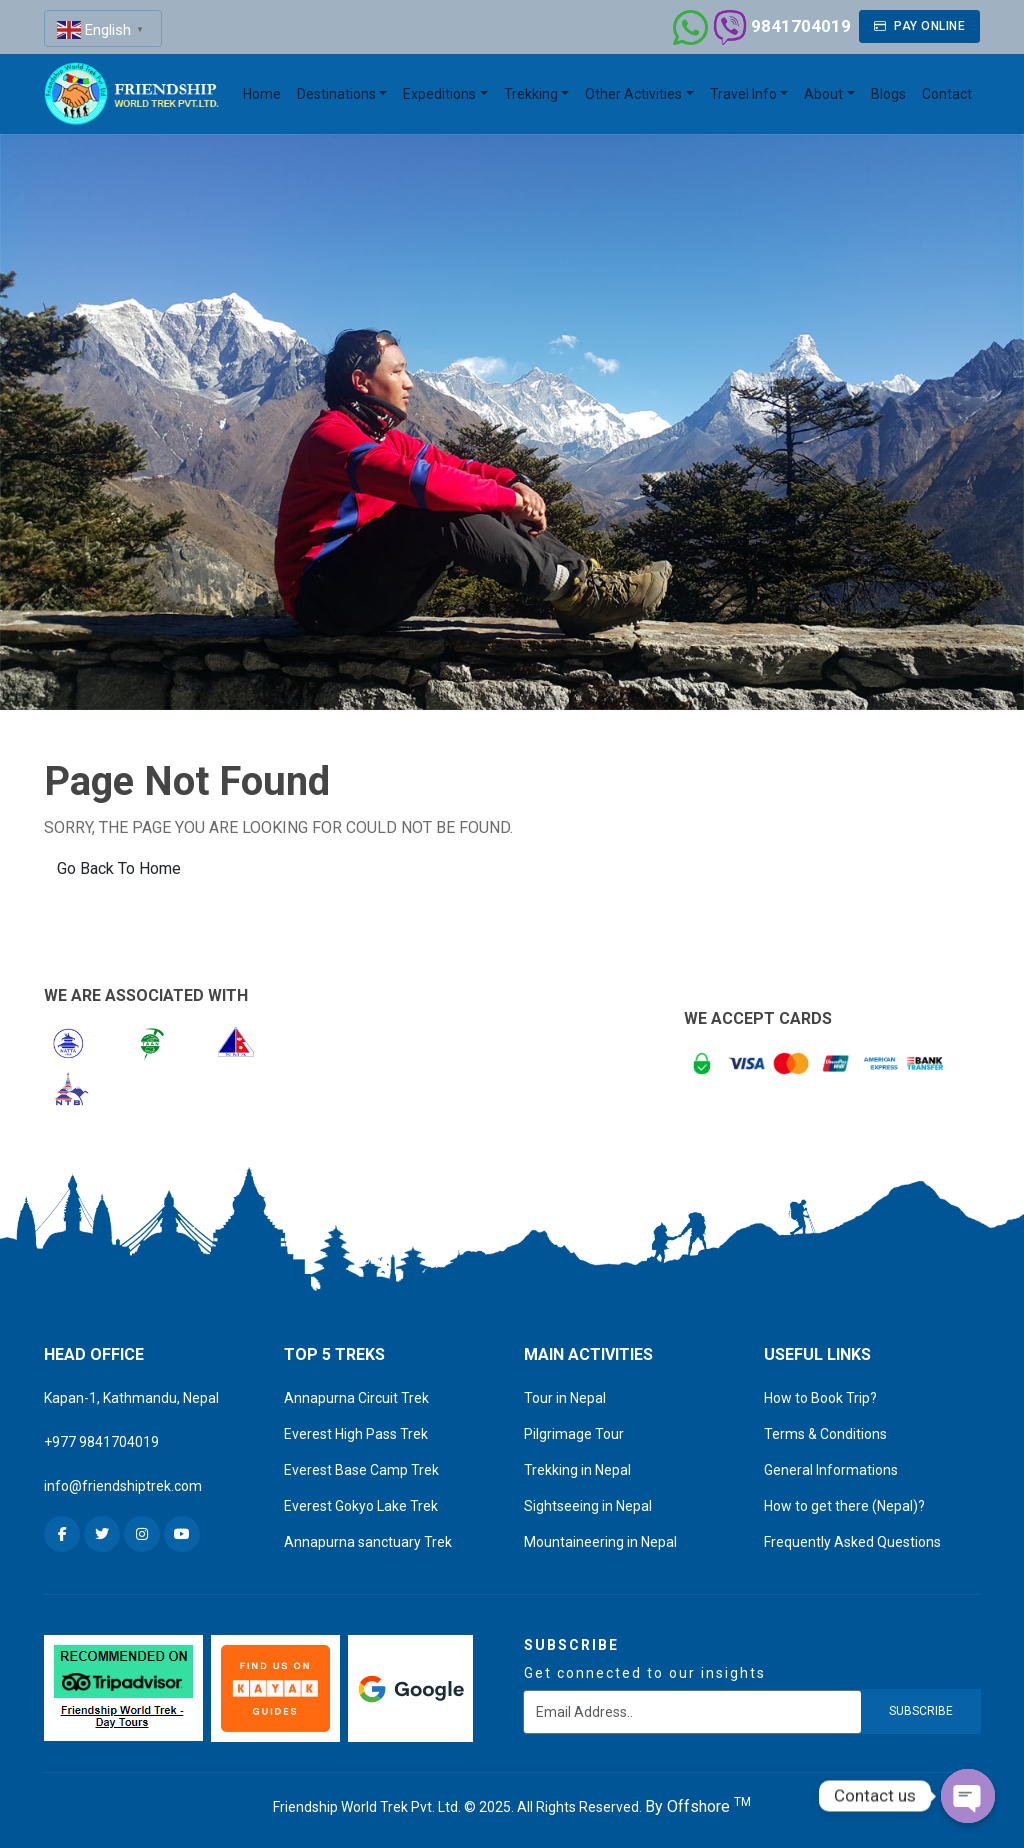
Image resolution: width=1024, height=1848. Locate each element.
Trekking (531, 94)
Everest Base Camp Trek (361, 1470)
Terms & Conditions (825, 1434)
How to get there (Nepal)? (844, 1506)
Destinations (336, 94)
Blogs (888, 94)
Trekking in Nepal (577, 1470)
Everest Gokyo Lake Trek (361, 1506)
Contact (947, 94)
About (823, 94)
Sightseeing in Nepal (588, 1506)
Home (262, 94)
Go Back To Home (119, 868)
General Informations (831, 1470)
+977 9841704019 (101, 1442)
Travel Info (743, 94)
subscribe (921, 1711)
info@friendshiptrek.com (123, 1486)
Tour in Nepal (565, 1398)
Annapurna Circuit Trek (356, 1398)
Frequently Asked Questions (852, 1542)
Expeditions (439, 94)
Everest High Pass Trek (356, 1434)
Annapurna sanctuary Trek (368, 1542)
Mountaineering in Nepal (600, 1542)
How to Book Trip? (820, 1398)
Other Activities (633, 94)
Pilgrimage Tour (574, 1434)
